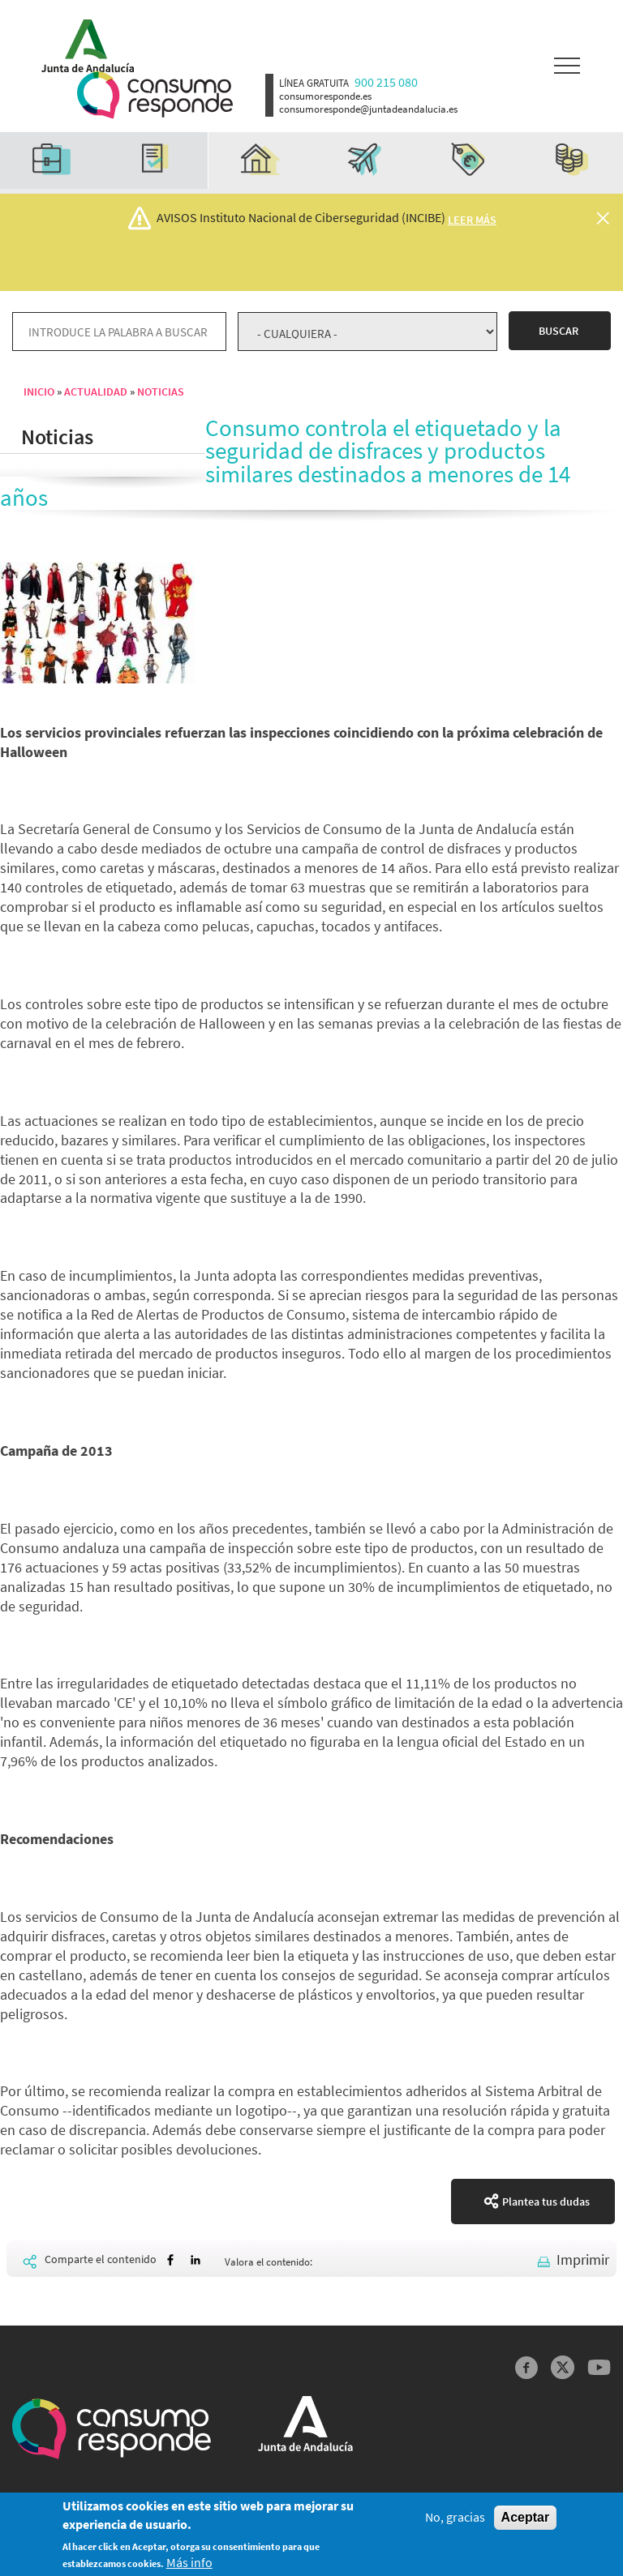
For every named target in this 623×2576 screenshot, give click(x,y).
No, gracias (455, 2518)
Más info (189, 2563)
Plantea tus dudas (546, 2201)
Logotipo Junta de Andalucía (82, 42)
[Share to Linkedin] (195, 2260)
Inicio (39, 391)
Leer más (472, 219)
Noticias (160, 391)
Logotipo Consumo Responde (155, 95)
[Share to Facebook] (170, 2260)
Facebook (527, 2367)
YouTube (599, 2367)
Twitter (562, 2367)
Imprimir (582, 2259)
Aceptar (525, 2518)
